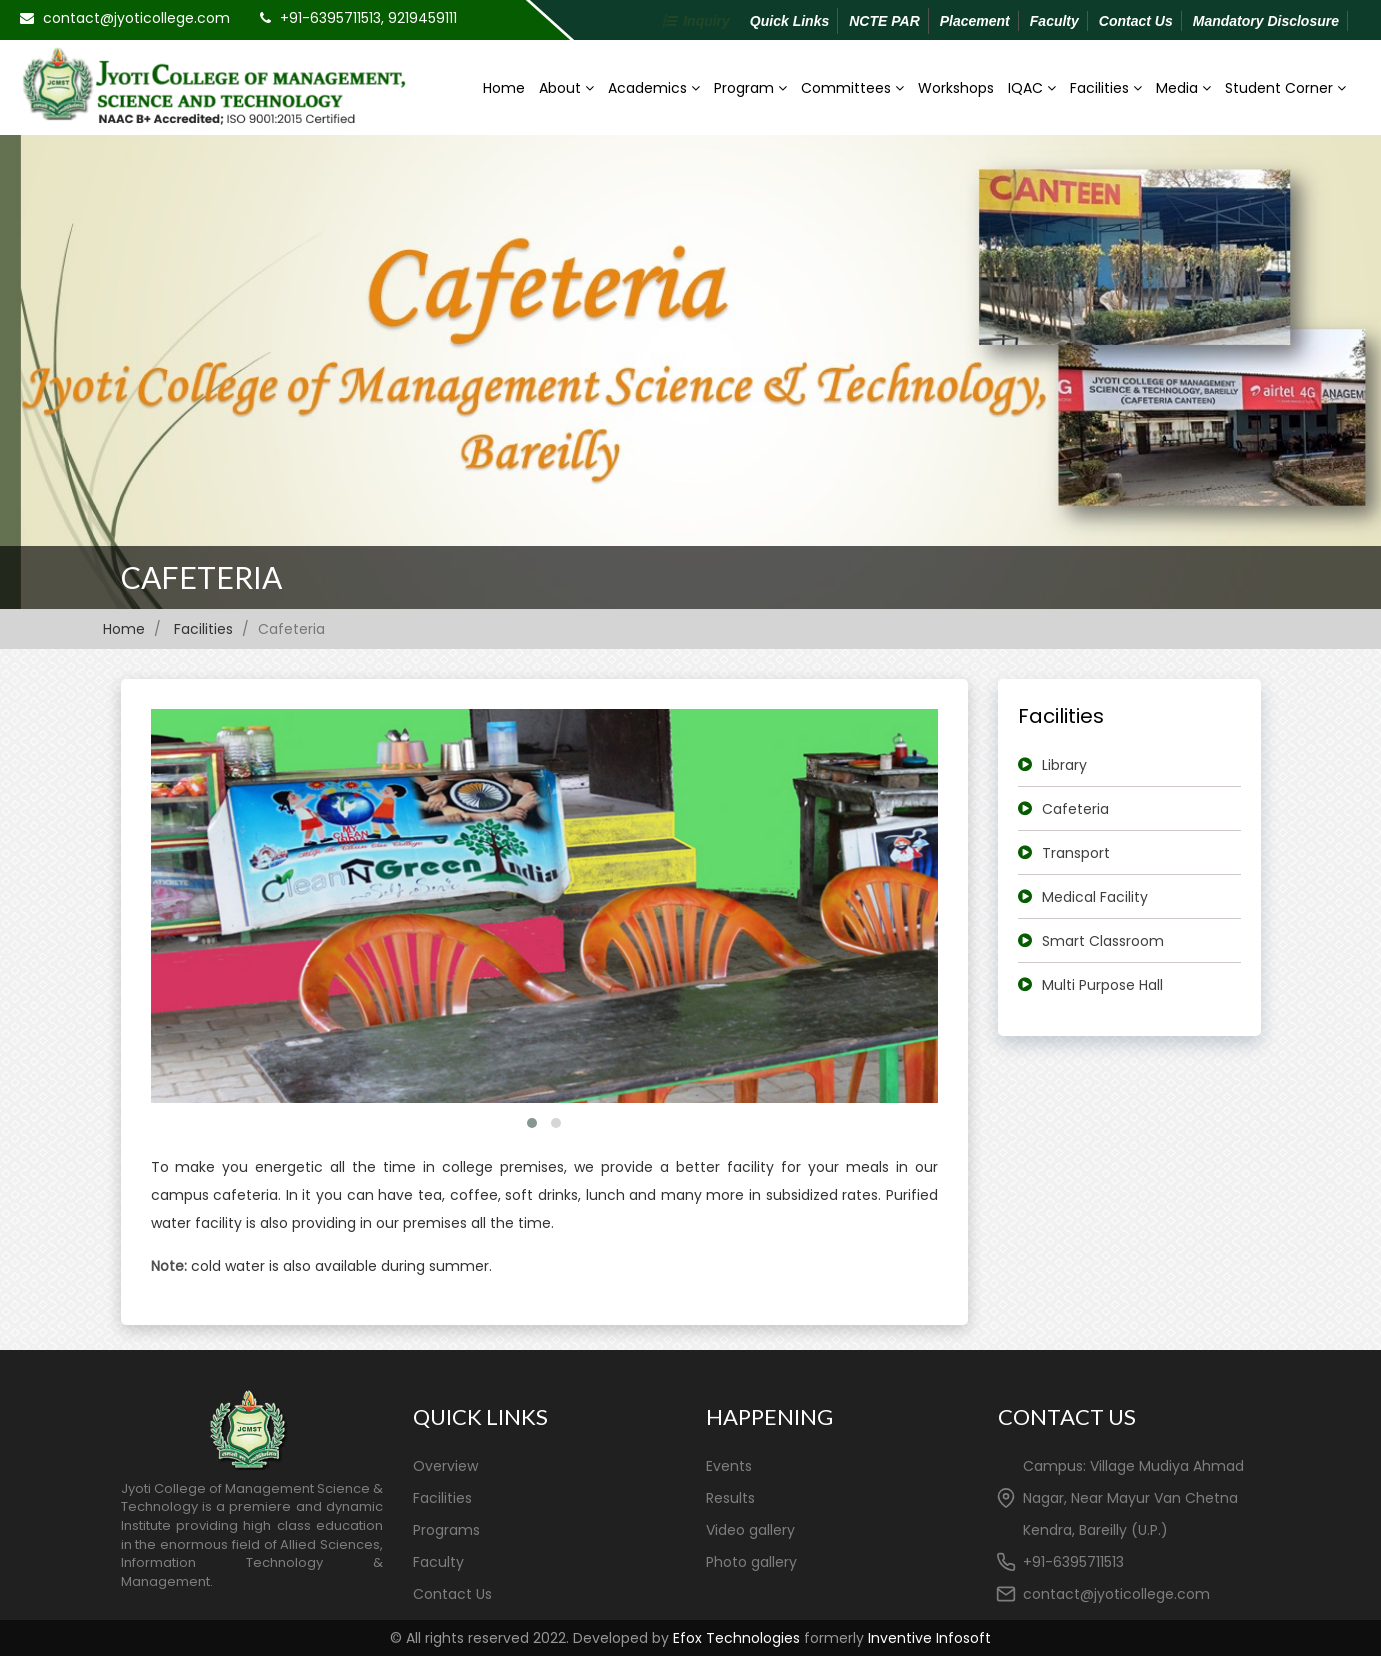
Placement (975, 21)
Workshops (956, 88)
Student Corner (1285, 88)
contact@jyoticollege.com (136, 18)
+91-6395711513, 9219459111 (368, 18)
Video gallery (750, 1530)
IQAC (1032, 88)
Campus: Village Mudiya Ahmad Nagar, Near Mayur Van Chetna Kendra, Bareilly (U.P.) (1133, 1498)
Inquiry (706, 21)
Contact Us (1136, 21)
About (566, 88)
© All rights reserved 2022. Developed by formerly (690, 1638)
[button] (532, 1123)
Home (504, 88)
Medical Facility (1095, 897)
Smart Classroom (1103, 941)
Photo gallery (751, 1562)
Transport (1076, 853)
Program (750, 88)
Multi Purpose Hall (1102, 985)
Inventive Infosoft (929, 1638)
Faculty (1054, 21)
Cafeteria (201, 577)
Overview (445, 1466)
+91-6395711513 (1073, 1562)
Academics (654, 88)
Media (1183, 88)
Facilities (1106, 88)
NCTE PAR (884, 21)
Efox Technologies (736, 1638)
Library (1064, 765)
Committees (852, 88)
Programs (446, 1530)
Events (729, 1466)
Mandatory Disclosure (1266, 21)
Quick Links (789, 21)
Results (730, 1498)
